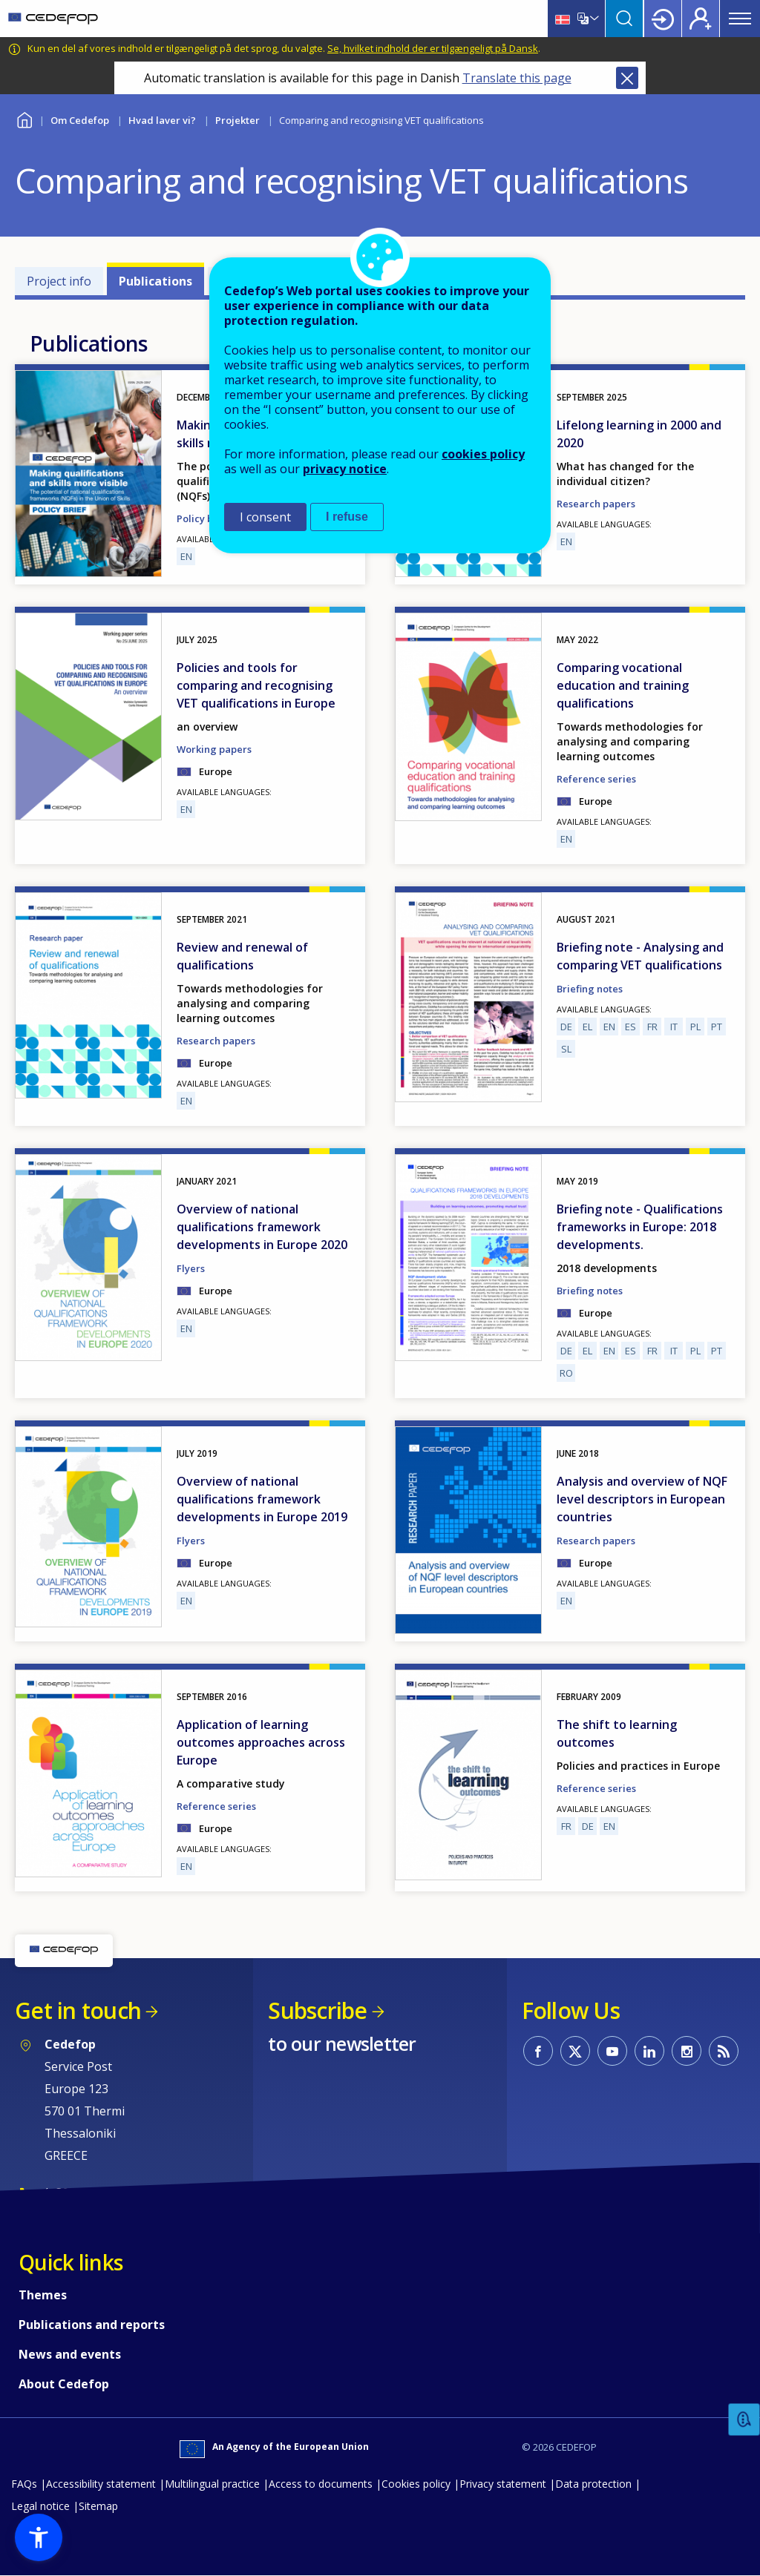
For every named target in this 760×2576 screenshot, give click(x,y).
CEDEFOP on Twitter (575, 2051)
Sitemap (98, 2506)
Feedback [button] (744, 2420)
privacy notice (345, 469)
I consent (265, 517)
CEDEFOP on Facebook (538, 2051)
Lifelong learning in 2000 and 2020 (639, 434)
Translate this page (516, 78)
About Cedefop (64, 2384)
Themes (43, 2295)
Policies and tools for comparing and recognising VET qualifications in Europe (256, 685)
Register (700, 18)
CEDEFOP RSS (723, 2051)
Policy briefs (206, 518)
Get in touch (78, 2010)
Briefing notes (590, 988)
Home (24, 118)
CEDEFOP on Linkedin (649, 2051)
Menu (740, 18)
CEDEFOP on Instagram (686, 2051)
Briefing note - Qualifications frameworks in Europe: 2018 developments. (640, 1227)
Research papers (596, 503)
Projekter (237, 120)
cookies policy (483, 454)
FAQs (24, 2484)
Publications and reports (92, 2324)
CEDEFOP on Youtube (612, 2051)
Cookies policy (416, 2484)
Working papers (214, 749)
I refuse (347, 516)
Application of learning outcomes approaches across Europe (261, 1742)
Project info (59, 281)
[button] (38, 2537)
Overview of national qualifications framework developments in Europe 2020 (262, 1227)
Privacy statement (502, 2484)
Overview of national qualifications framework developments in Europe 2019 (262, 1499)
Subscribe (317, 2010)
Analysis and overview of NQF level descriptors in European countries (642, 1499)
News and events (70, 2354)
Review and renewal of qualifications (242, 956)
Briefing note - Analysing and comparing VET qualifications (640, 956)
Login (662, 18)
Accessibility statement (101, 2484)
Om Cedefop (79, 120)
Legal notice (40, 2506)
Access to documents (321, 2484)
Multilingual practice (212, 2484)
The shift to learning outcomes (617, 1733)
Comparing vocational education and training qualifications (623, 685)
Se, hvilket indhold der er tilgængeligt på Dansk (432, 48)
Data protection (593, 2484)
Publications (155, 281)
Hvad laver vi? (162, 120)
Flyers (191, 1268)
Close (627, 78)
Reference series (596, 778)
